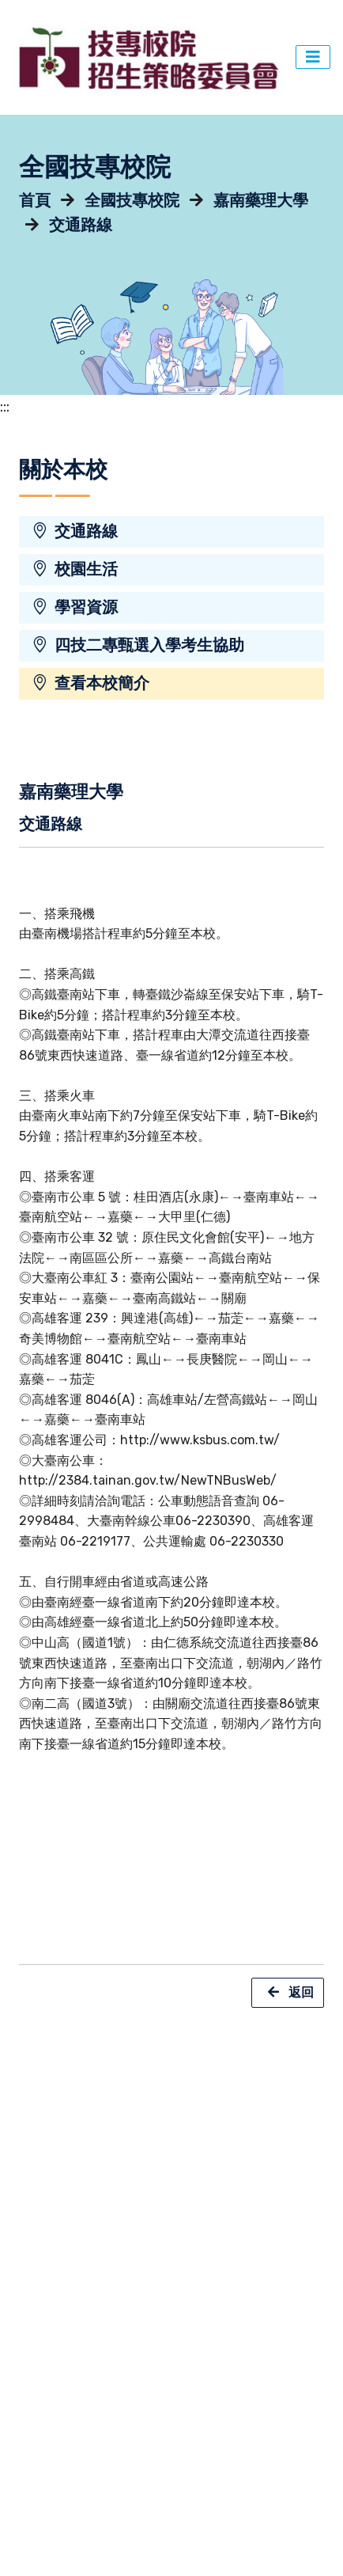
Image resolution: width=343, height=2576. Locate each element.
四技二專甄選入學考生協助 (138, 645)
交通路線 (80, 225)
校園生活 (75, 569)
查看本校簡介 (90, 683)
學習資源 (75, 607)
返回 (288, 1992)
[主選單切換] (313, 57)
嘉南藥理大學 (260, 200)
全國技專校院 (132, 200)
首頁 (35, 200)
